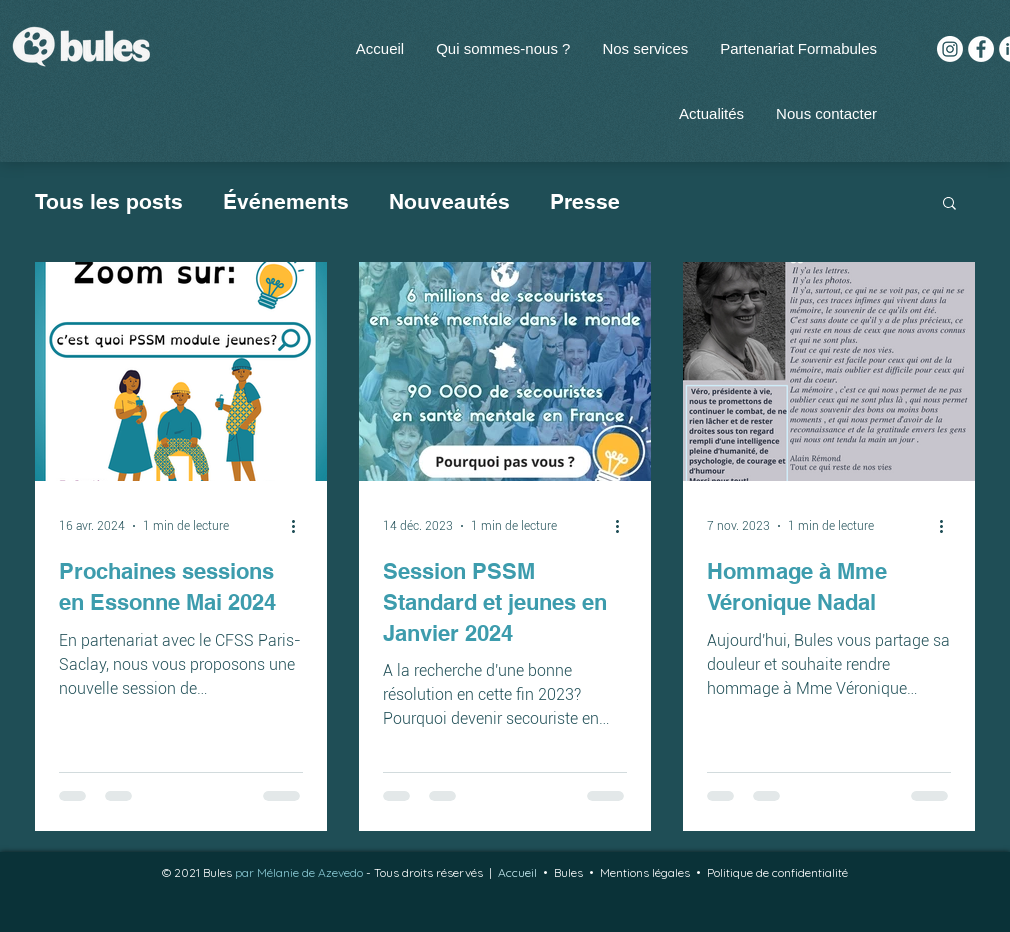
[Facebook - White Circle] (981, 49)
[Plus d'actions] (300, 526)
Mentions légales (645, 872)
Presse (585, 201)
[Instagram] (950, 49)
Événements (286, 201)
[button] (645, 48)
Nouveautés (449, 201)
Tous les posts (109, 201)
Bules (571, 872)
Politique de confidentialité (777, 872)
